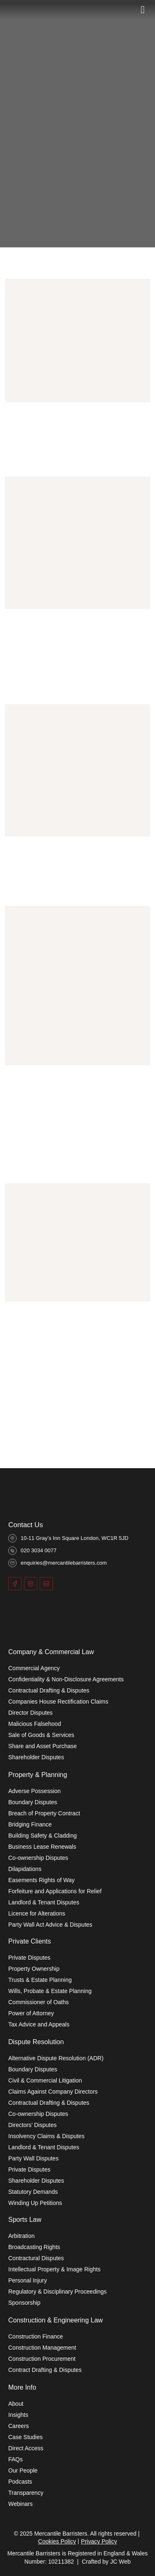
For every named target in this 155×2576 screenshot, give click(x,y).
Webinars (20, 2504)
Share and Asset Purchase (42, 1746)
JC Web (120, 2561)
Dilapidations (24, 1869)
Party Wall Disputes (33, 2158)
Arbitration (21, 2236)
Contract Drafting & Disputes (44, 2370)
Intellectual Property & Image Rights (54, 2269)
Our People (23, 2470)
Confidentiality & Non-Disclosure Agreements (66, 1679)
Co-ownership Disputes (38, 1857)
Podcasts (20, 2481)
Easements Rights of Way (41, 1880)
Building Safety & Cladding (42, 1835)
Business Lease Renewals (42, 1846)
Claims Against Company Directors (53, 2091)
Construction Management (42, 2347)
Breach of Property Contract (44, 1813)
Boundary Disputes (32, 1802)
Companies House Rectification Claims (58, 1701)
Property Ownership (34, 1968)
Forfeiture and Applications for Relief (55, 1891)
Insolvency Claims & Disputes (46, 2136)
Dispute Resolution (36, 2041)
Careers (18, 2426)
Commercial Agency (34, 1668)
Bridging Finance (30, 1824)
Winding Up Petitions (35, 2203)
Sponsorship (24, 2302)
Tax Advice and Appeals (38, 2024)
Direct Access (25, 2448)
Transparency (25, 2492)
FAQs (15, 2459)
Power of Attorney (31, 2013)
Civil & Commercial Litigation (45, 2080)
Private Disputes (29, 1957)
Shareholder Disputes (36, 1757)
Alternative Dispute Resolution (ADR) (55, 2058)
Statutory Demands (33, 2191)
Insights (18, 2414)
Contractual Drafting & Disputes (48, 1690)
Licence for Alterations (36, 1913)
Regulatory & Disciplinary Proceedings (57, 2291)
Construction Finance (35, 2336)
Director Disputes (30, 1712)
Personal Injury (27, 2280)
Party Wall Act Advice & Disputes (50, 1924)
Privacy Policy (99, 2541)
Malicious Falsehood (34, 1723)
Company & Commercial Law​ (51, 1651)
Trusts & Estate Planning (40, 1980)
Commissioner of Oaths (38, 2002)
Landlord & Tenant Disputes (43, 1902)
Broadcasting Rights (34, 2247)
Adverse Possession (34, 1791)
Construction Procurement (42, 2358)
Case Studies (25, 2437)
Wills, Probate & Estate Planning (50, 1991)
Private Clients (29, 1941)
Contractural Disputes (36, 2258)
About (16, 2403)
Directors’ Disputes (32, 2125)
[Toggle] (142, 9)
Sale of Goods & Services (41, 1735)
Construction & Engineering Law (55, 2320)
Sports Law (24, 2219)
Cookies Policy (57, 2541)
